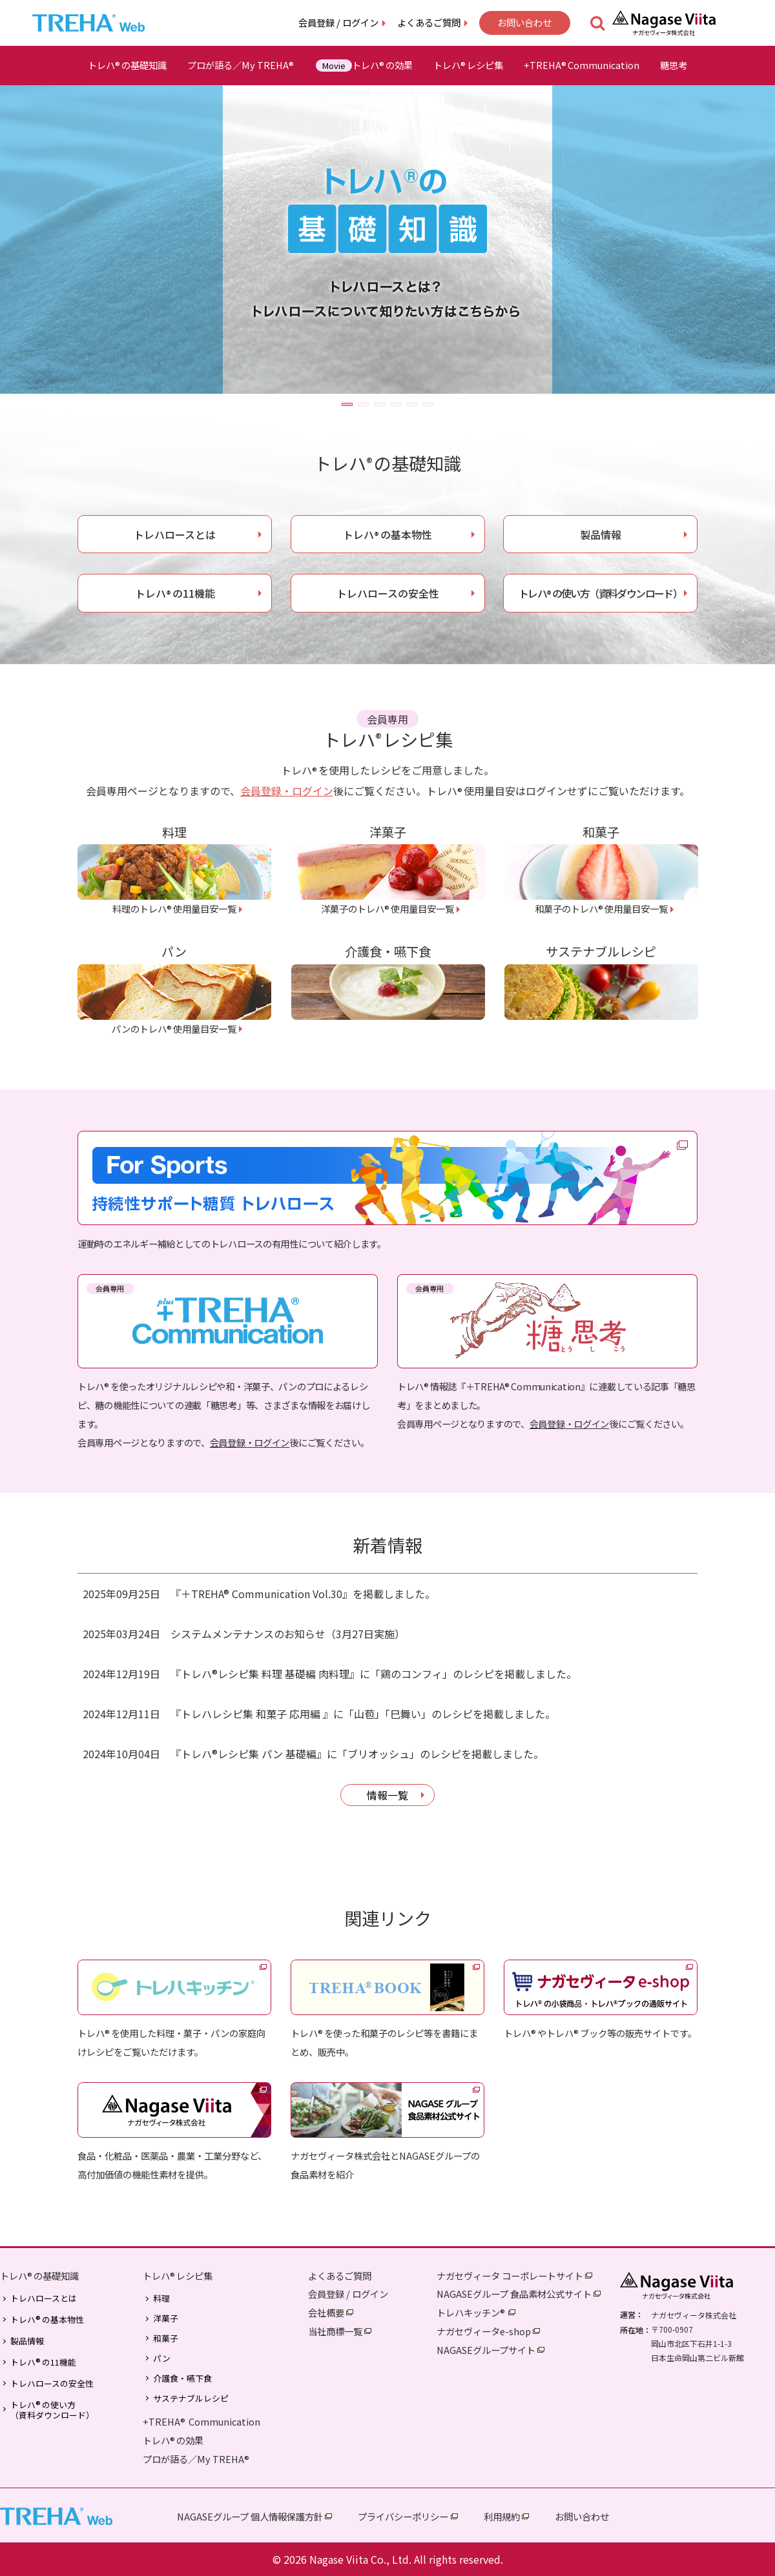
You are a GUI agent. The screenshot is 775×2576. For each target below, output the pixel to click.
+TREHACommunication (581, 65)
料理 (161, 2298)
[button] (347, 404)
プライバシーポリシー (403, 2516)
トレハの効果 (364, 65)
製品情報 (600, 534)
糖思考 (673, 65)
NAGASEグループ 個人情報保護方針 (250, 2516)
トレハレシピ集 (468, 65)
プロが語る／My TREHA (241, 65)
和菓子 (165, 2338)
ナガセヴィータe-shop (484, 2331)
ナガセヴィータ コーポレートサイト (510, 2275)
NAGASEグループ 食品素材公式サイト (514, 2293)
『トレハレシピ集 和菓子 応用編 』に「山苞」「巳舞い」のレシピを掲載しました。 (362, 1713)
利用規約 (502, 2516)
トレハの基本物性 (387, 534)
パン (161, 2358)
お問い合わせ (524, 22)
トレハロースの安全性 (387, 593)
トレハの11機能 (175, 593)
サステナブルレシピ (191, 2398)
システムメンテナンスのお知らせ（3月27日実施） (287, 1633)
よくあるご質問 (428, 22)
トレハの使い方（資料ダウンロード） (600, 593)
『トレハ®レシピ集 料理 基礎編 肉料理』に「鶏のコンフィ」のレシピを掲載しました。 (373, 1673)
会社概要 (326, 2312)
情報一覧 (387, 1795)
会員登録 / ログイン (338, 22)
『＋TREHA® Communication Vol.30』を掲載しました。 (302, 1593)
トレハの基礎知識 (127, 65)
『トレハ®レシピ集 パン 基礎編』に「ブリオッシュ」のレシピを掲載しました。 (357, 1753)
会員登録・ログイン (286, 790)
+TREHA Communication (201, 2421)
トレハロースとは (175, 534)
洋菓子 (165, 2318)
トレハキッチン (471, 2312)
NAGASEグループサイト (486, 2350)
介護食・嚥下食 (182, 2378)
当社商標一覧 (335, 2331)
